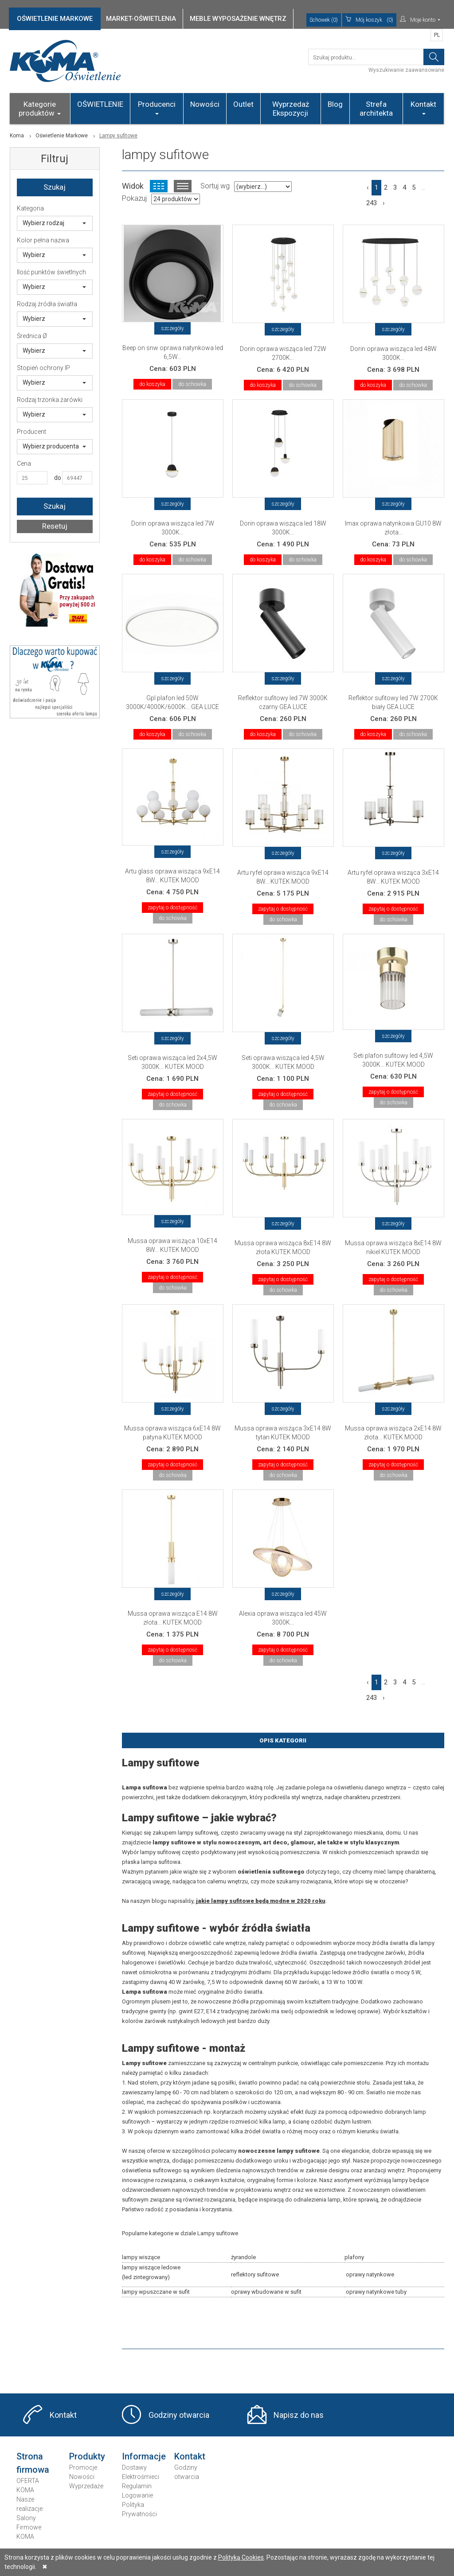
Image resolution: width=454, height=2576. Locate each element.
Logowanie (137, 2495)
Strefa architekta (376, 108)
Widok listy (183, 186)
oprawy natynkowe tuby (376, 2291)
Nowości (204, 104)
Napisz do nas (299, 2415)
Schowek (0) (323, 20)
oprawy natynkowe (370, 2274)
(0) (369, 20)
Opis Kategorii (282, 1740)
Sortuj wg (215, 186)
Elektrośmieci (140, 2476)
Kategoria (30, 208)
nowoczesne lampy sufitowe (279, 2150)
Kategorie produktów (40, 108)
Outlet (243, 104)
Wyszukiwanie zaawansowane (406, 70)
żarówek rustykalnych (172, 2021)
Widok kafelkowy (159, 186)
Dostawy (134, 2467)
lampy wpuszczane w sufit (156, 2291)
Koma (17, 136)
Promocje (83, 2467)
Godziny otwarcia (179, 2415)
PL (437, 35)
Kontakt (423, 107)
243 (371, 203)
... (423, 187)
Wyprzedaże (86, 2486)
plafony (354, 2257)
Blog (335, 104)
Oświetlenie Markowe (61, 136)
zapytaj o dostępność (172, 907)
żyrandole (243, 2257)
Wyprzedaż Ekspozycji (290, 108)
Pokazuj (134, 198)
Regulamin (137, 2486)
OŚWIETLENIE (100, 104)
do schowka (192, 384)
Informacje (144, 2456)
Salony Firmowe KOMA (28, 2527)
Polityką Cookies (241, 2557)
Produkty (87, 2456)
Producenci (157, 107)
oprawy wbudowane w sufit (266, 2291)
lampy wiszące (141, 2257)
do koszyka (152, 384)
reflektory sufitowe (255, 2274)
